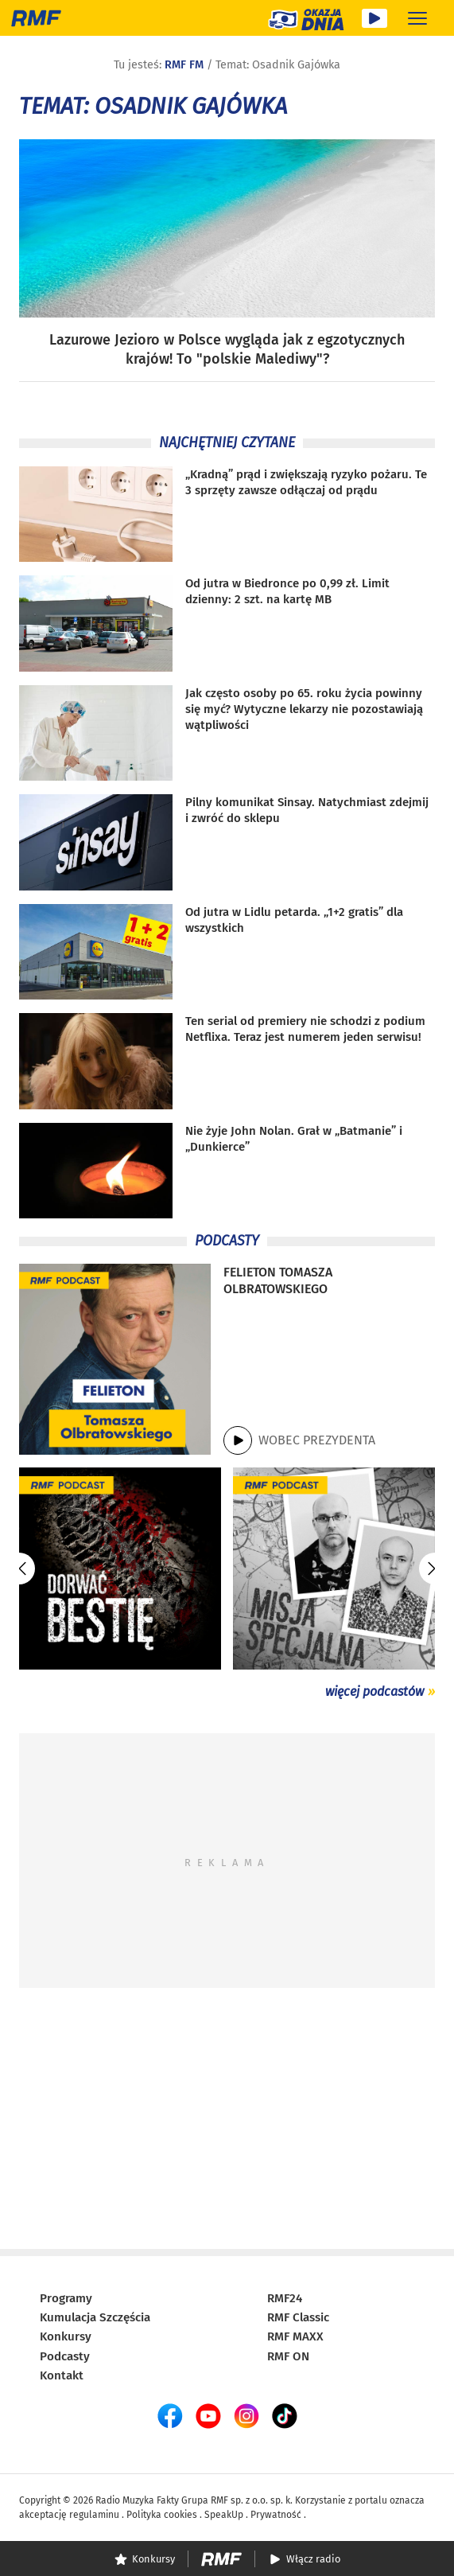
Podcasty (65, 2356)
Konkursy (65, 2336)
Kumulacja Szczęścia (95, 2317)
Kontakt (61, 2375)
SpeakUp (223, 2514)
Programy (66, 2298)
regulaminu (94, 2514)
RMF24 (284, 2298)
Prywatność (275, 2514)
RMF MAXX (295, 2336)
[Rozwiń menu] (417, 18)
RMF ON (288, 2356)
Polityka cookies (161, 2514)
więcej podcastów (374, 1691)
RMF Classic (298, 2317)
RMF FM (184, 65)
